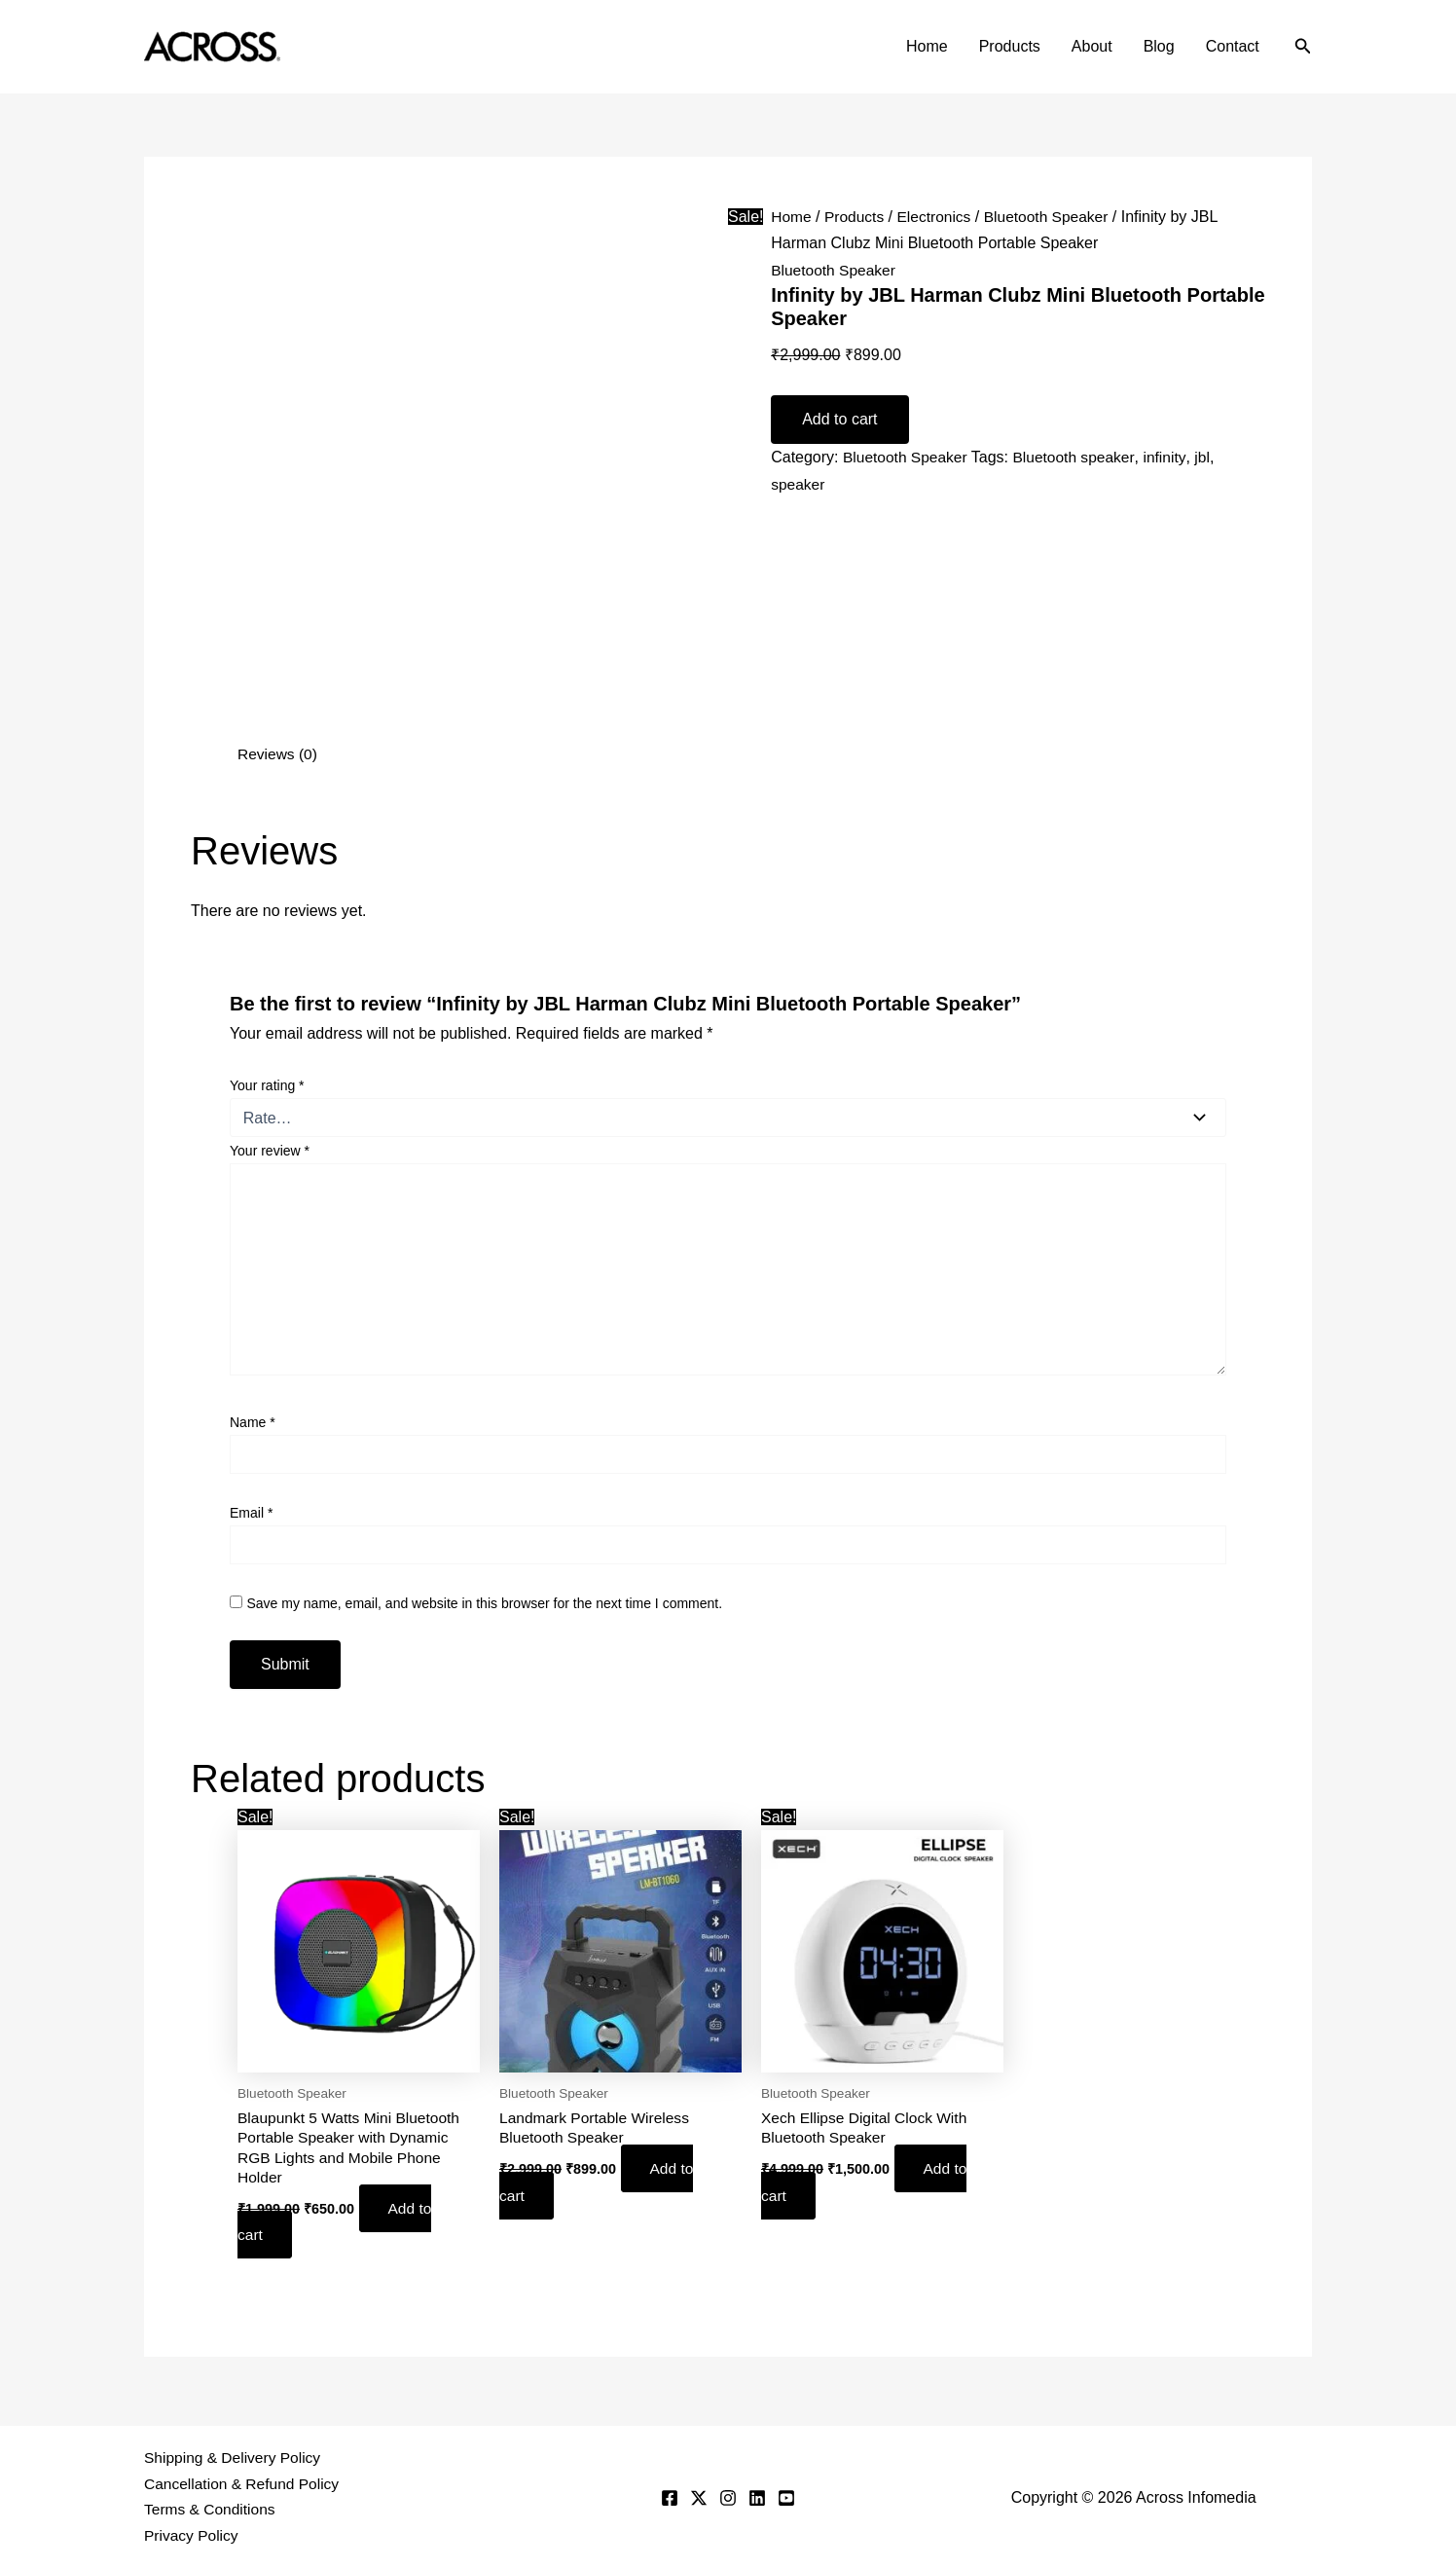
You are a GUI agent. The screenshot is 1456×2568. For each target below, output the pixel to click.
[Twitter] (699, 2497)
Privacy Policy (192, 2535)
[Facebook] (669, 2497)
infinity (1170, 457)
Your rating (267, 1085)
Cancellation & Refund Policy (244, 2482)
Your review (269, 1150)
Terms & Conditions (211, 2509)
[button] (1303, 46)
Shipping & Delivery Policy (235, 2455)
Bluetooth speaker (1078, 457)
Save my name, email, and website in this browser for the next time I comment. (484, 1602)
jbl (1210, 457)
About (1092, 46)
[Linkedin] (757, 2497)
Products (1009, 46)
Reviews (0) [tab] (278, 754)
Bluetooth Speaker (1053, 216)
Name (252, 1422)
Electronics (938, 216)
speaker (798, 483)
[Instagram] (728, 2497)
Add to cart (839, 419)
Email (251, 1513)
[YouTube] (786, 2497)
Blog (1159, 46)
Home (927, 46)
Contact (1232, 46)
